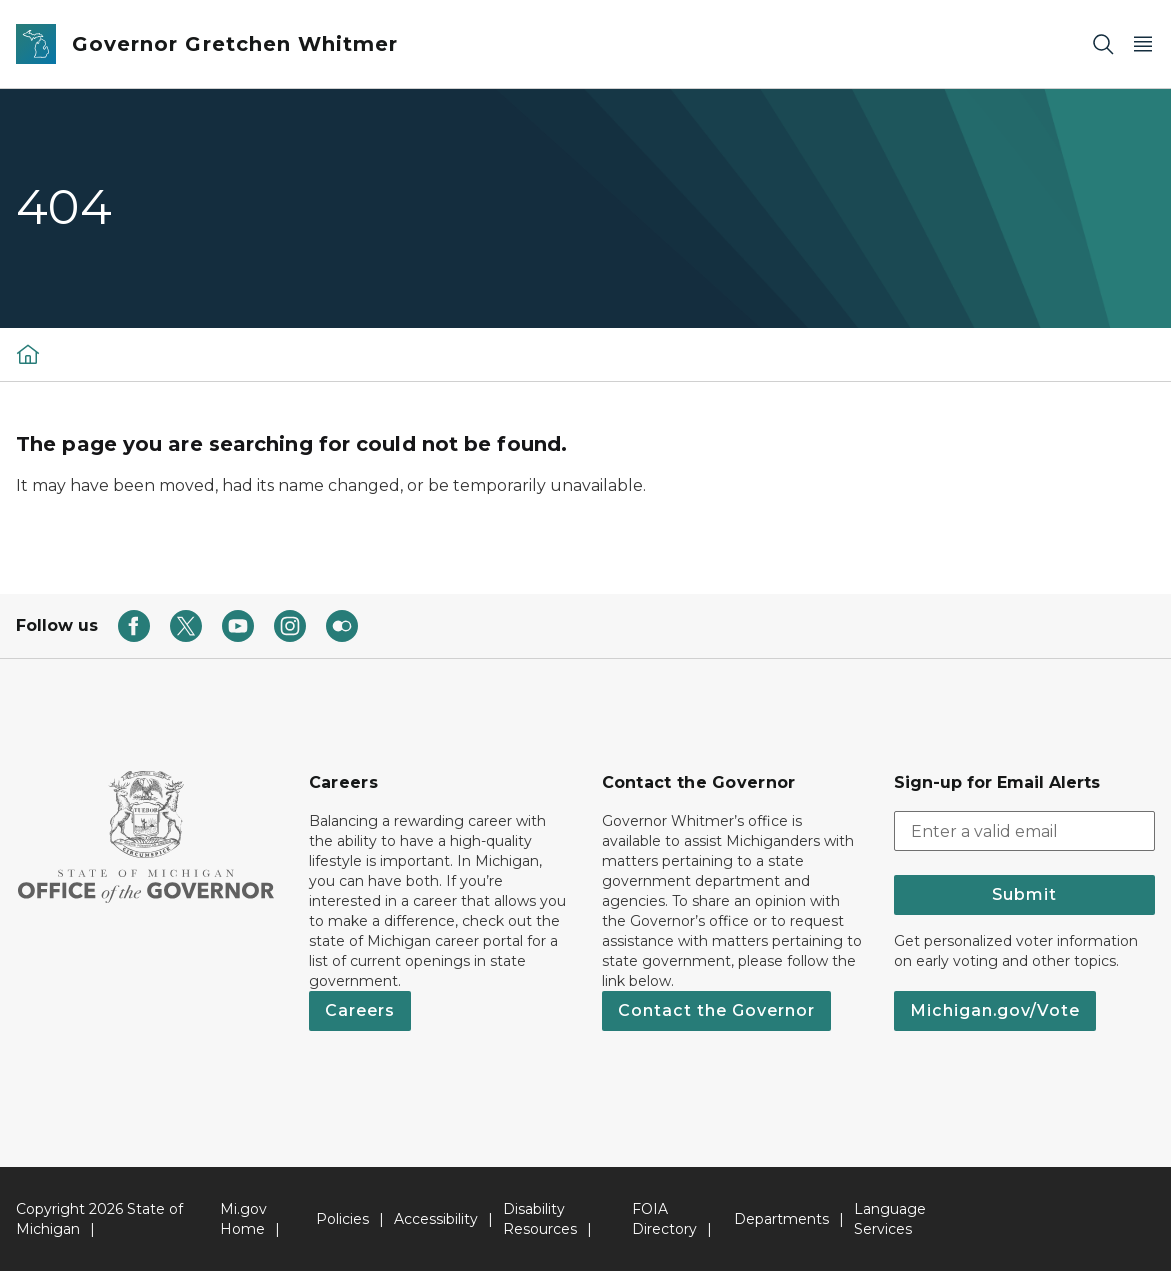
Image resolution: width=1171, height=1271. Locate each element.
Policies (342, 1219)
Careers (360, 1010)
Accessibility (436, 1219)
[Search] (1103, 44)
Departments (781, 1219)
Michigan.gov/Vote (995, 1010)
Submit (1024, 894)
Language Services (890, 1219)
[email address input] (1024, 831)
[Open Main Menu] (1143, 44)
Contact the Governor (716, 1010)
